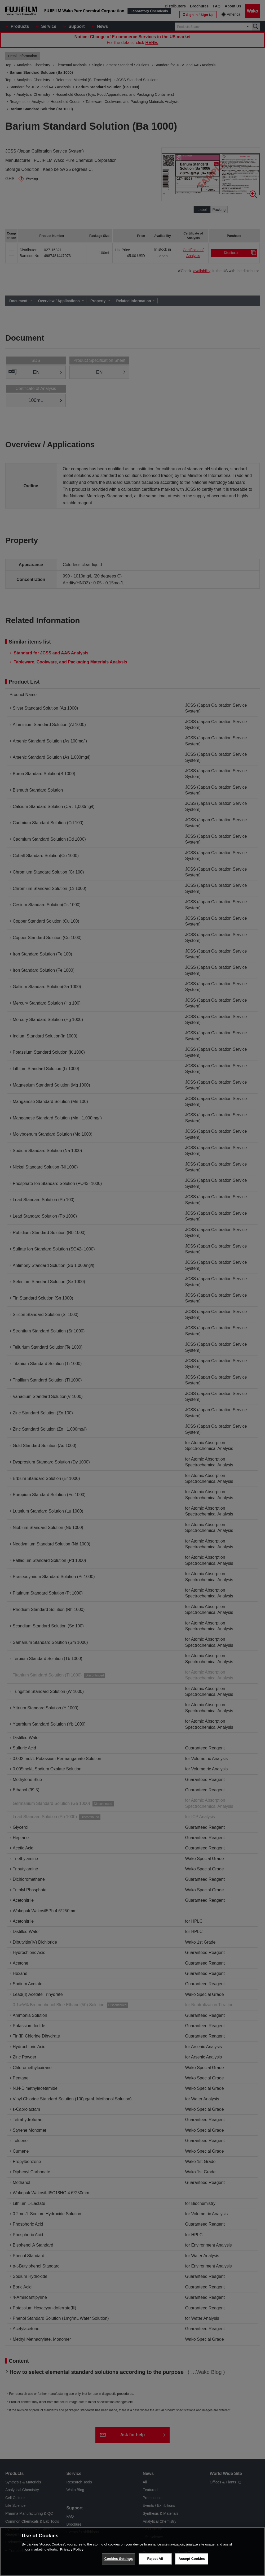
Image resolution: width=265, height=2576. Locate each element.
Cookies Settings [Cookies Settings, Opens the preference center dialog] (118, 2559)
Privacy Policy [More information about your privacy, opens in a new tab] (71, 2549)
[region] (132, 2551)
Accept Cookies (192, 2559)
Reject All (155, 2559)
